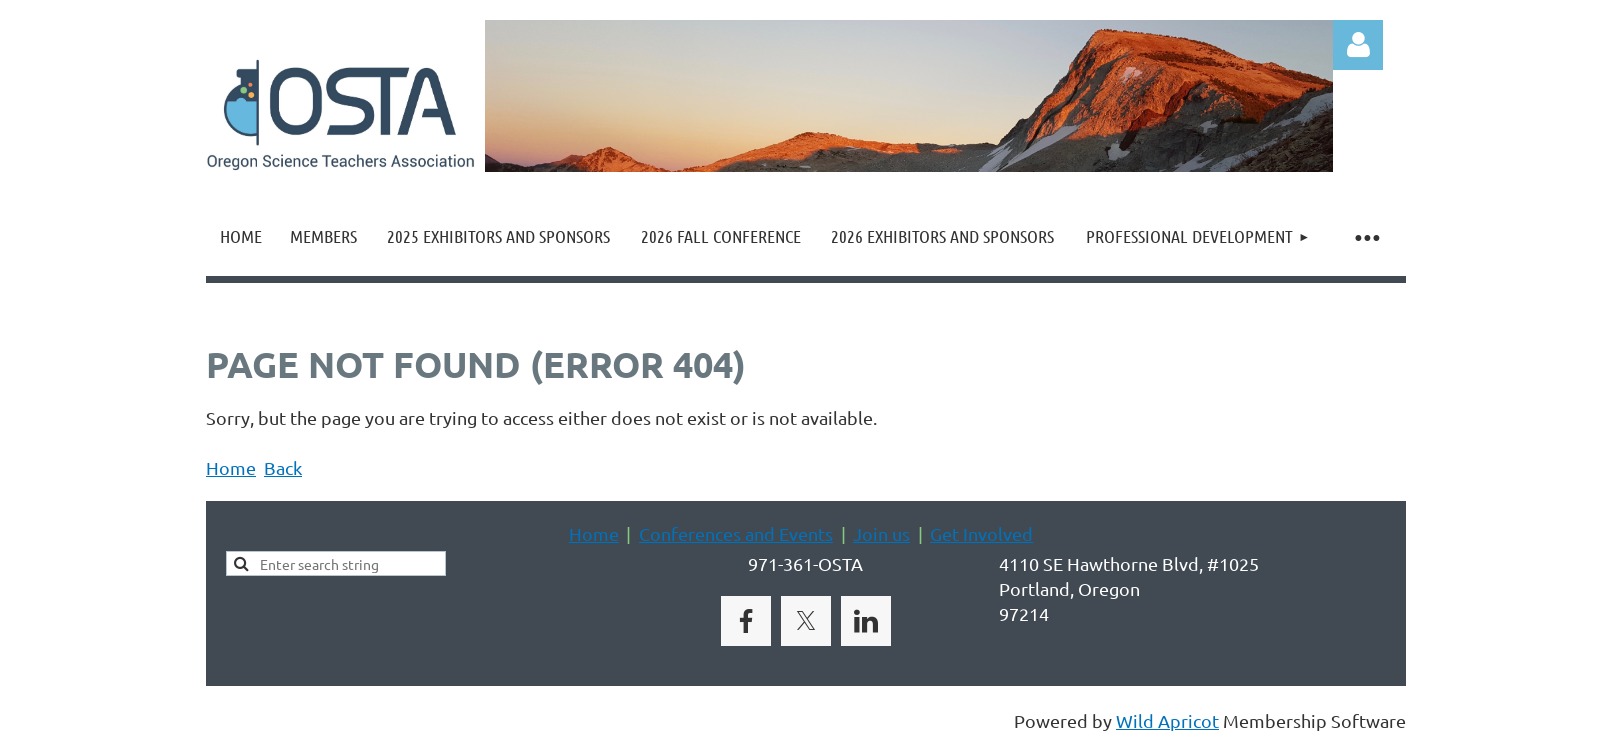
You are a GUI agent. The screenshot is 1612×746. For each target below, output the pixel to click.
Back (283, 467)
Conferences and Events (736, 533)
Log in (1358, 45)
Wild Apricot (1167, 720)
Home (231, 467)
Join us (881, 533)
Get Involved (981, 533)
